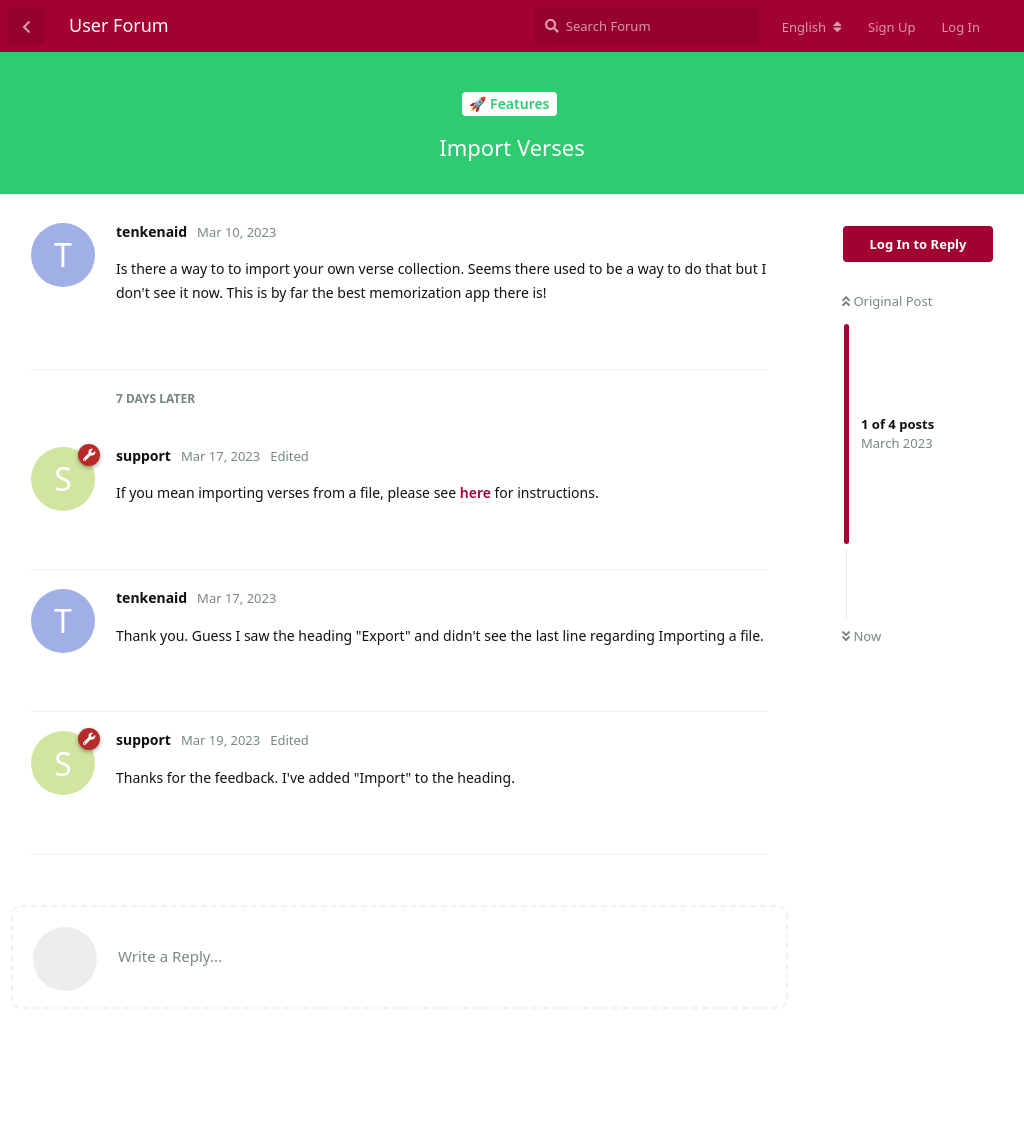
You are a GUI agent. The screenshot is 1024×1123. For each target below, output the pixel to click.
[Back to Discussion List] (26, 26)
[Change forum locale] (812, 27)
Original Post (887, 301)
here (475, 492)
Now (861, 636)
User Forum (119, 25)
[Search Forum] (646, 26)
